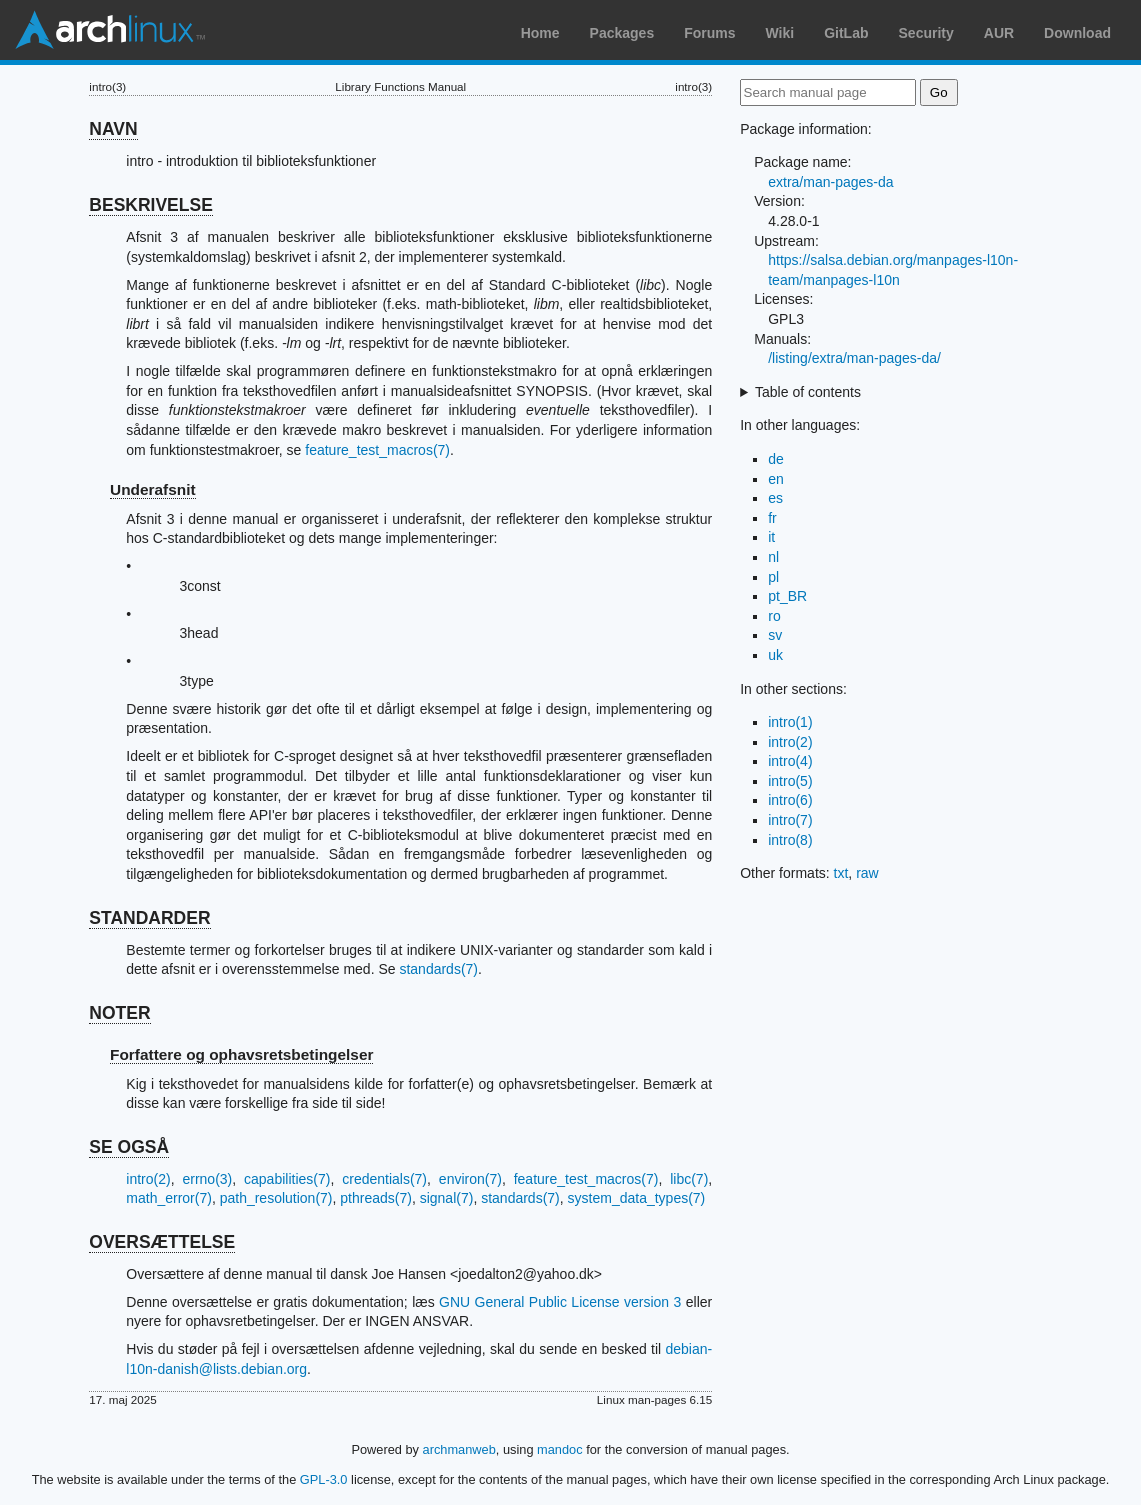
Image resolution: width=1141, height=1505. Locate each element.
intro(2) (148, 1179)
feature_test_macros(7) (377, 450)
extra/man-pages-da (830, 182)
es (775, 498)
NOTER (119, 1013)
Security (926, 33)
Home (540, 33)
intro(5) (790, 781)
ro (774, 616)
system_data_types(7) (637, 1198)
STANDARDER (149, 918)
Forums (709, 33)
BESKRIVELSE (151, 205)
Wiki (780, 33)
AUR (999, 33)
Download (1077, 33)
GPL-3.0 (324, 1479)
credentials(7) (384, 1179)
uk (775, 655)
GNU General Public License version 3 (560, 1302)
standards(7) (438, 969)
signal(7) (447, 1198)
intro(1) (790, 722)
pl (773, 577)
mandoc (560, 1449)
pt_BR (787, 596)
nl (773, 557)
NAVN (113, 129)
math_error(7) (169, 1198)
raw (867, 873)
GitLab (846, 33)
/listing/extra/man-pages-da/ (854, 358)
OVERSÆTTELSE (162, 1242)
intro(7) (790, 820)
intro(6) (790, 800)
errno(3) (207, 1179)
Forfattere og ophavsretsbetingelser (241, 1054)
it (771, 537)
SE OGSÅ (129, 1147)
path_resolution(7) (276, 1198)
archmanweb (459, 1449)
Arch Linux (110, 30)
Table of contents (808, 392)
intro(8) (790, 840)
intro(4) (790, 761)
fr (772, 518)
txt (841, 873)
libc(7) (689, 1179)
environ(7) (470, 1179)
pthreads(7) (376, 1198)
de (776, 459)
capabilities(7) (287, 1179)
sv (775, 635)
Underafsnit (153, 489)
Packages (622, 33)
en (776, 479)
